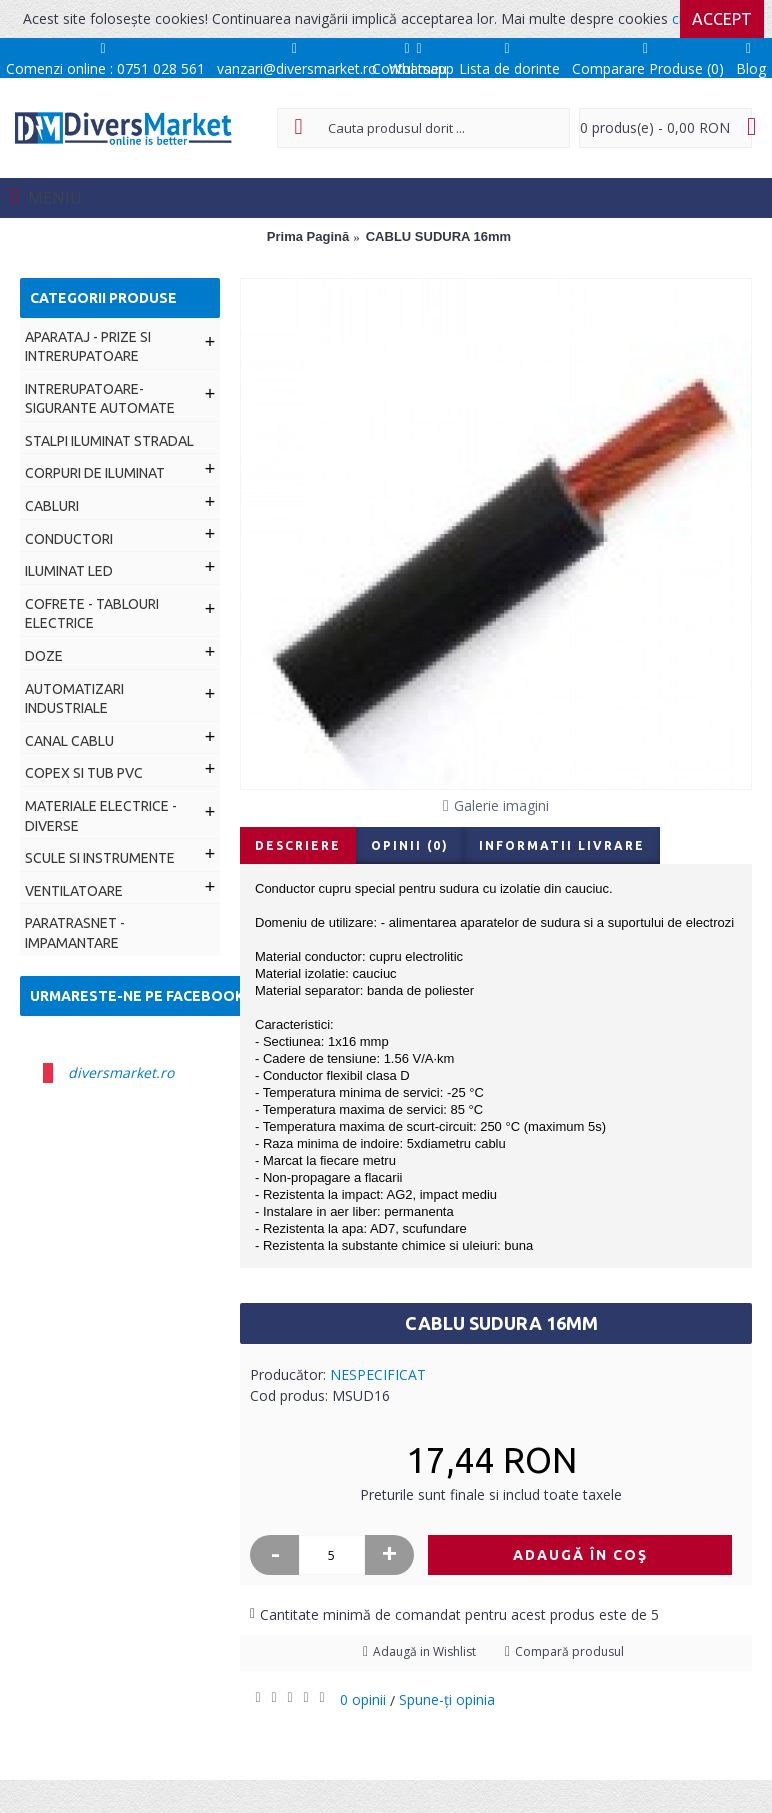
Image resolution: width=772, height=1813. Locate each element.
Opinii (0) (410, 845)
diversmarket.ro (121, 1072)
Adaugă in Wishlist (424, 1651)
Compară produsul (569, 1651)
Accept (722, 19)
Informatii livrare (562, 845)
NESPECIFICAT (378, 1374)
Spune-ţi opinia (447, 1699)
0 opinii (363, 1699)
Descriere (298, 845)
